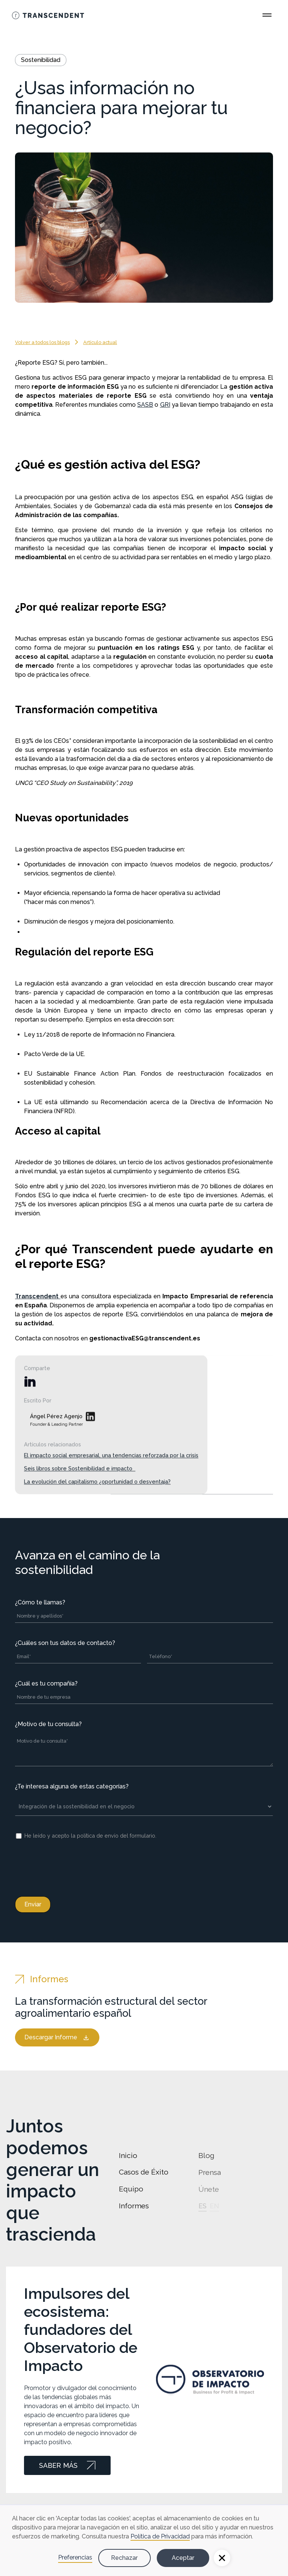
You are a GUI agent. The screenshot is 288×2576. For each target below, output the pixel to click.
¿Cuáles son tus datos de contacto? (65, 1642)
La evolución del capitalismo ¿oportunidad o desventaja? (97, 1495)
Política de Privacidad (160, 2536)
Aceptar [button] (183, 2557)
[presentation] (72, 1866)
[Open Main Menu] (267, 15)
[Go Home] (48, 15)
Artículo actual (100, 342)
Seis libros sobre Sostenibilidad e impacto (79, 1482)
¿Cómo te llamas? (40, 1602)
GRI (165, 404)
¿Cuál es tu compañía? (46, 1683)
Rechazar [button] (124, 2557)
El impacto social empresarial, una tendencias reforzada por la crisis (111, 1469)
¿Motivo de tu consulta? (48, 1724)
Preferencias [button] (75, 2557)
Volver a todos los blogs (42, 342)
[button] (222, 2558)
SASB (145, 404)
